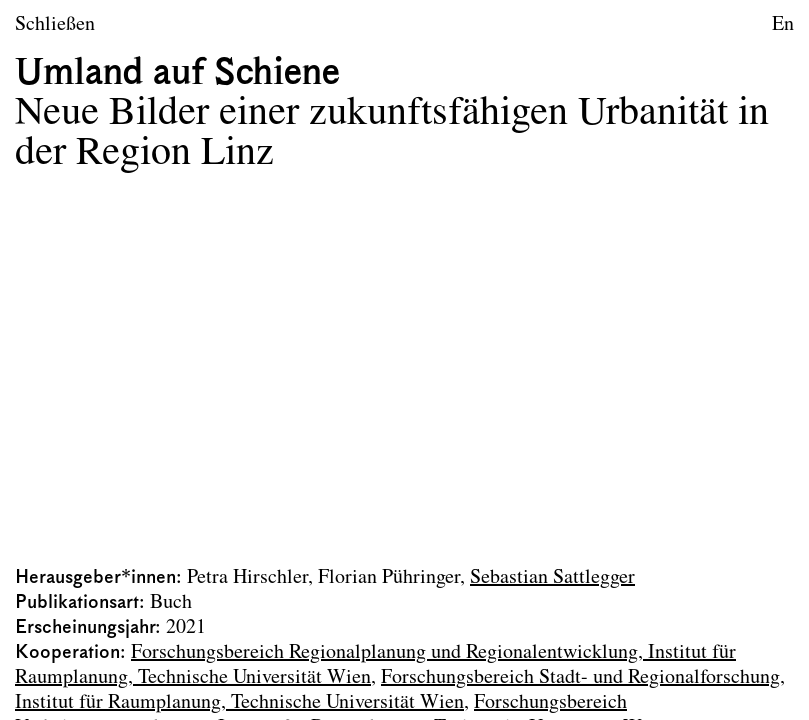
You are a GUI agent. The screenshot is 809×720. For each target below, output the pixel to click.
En (783, 25)
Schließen (55, 25)
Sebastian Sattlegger (552, 578)
